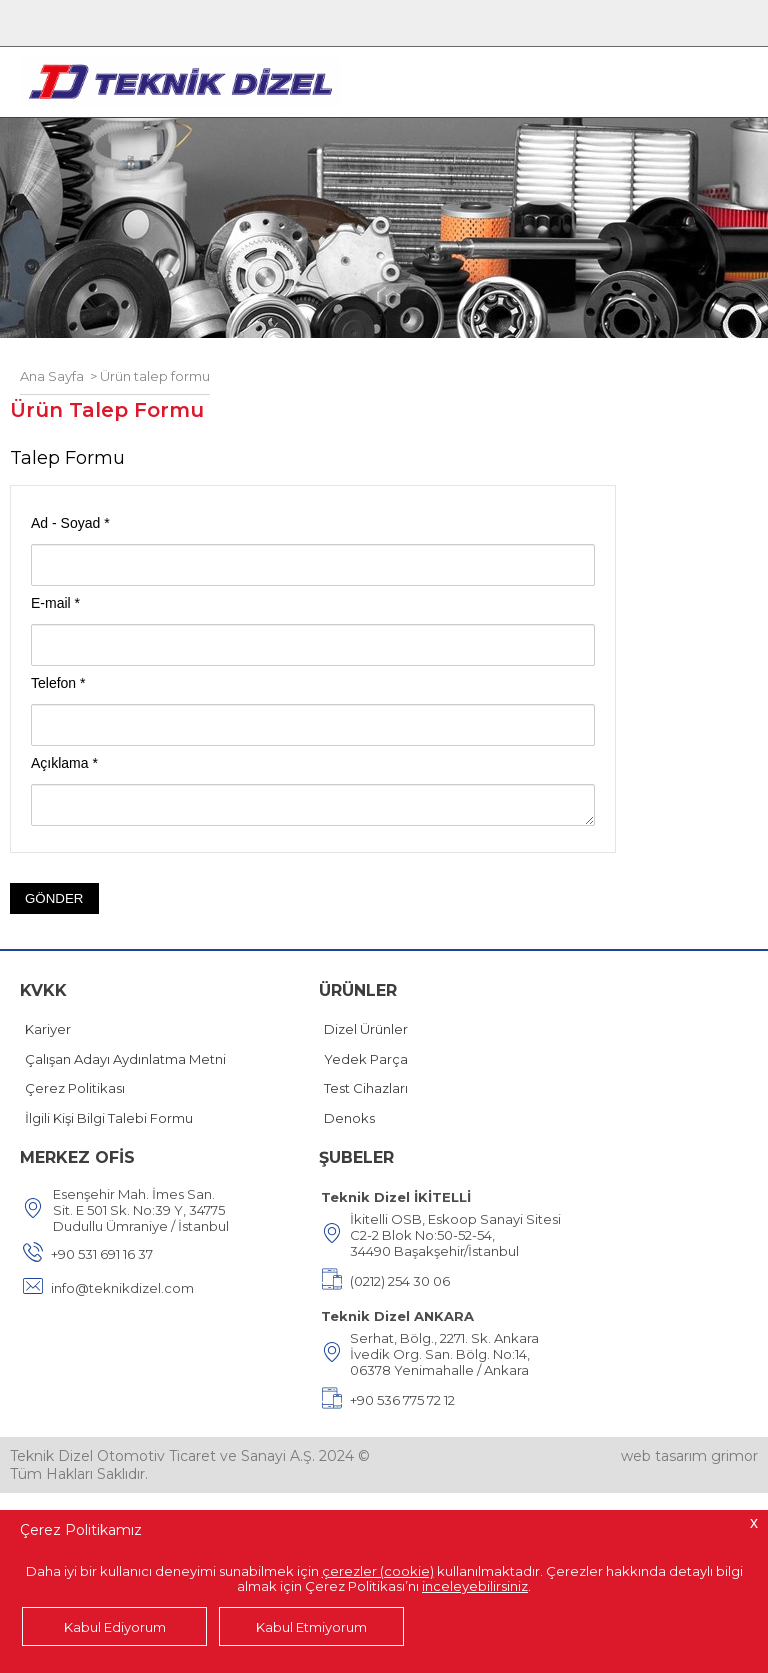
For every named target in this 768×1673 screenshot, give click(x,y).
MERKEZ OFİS (77, 1157)
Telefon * (58, 683)
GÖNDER (54, 898)
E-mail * (55, 603)
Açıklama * (64, 763)
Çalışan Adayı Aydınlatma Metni (125, 1059)
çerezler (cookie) (378, 1571)
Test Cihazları (366, 1088)
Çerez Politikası (75, 1088)
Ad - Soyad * (70, 523)
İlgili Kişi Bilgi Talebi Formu (109, 1118)
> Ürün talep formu (147, 376)
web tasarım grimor (689, 1456)
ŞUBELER (356, 1157)
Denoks (349, 1118)
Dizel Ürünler (366, 1029)
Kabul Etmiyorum (311, 1627)
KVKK (43, 990)
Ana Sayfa (52, 376)
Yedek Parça (366, 1059)
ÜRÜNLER (358, 990)
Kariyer (48, 1029)
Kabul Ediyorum (115, 1627)
